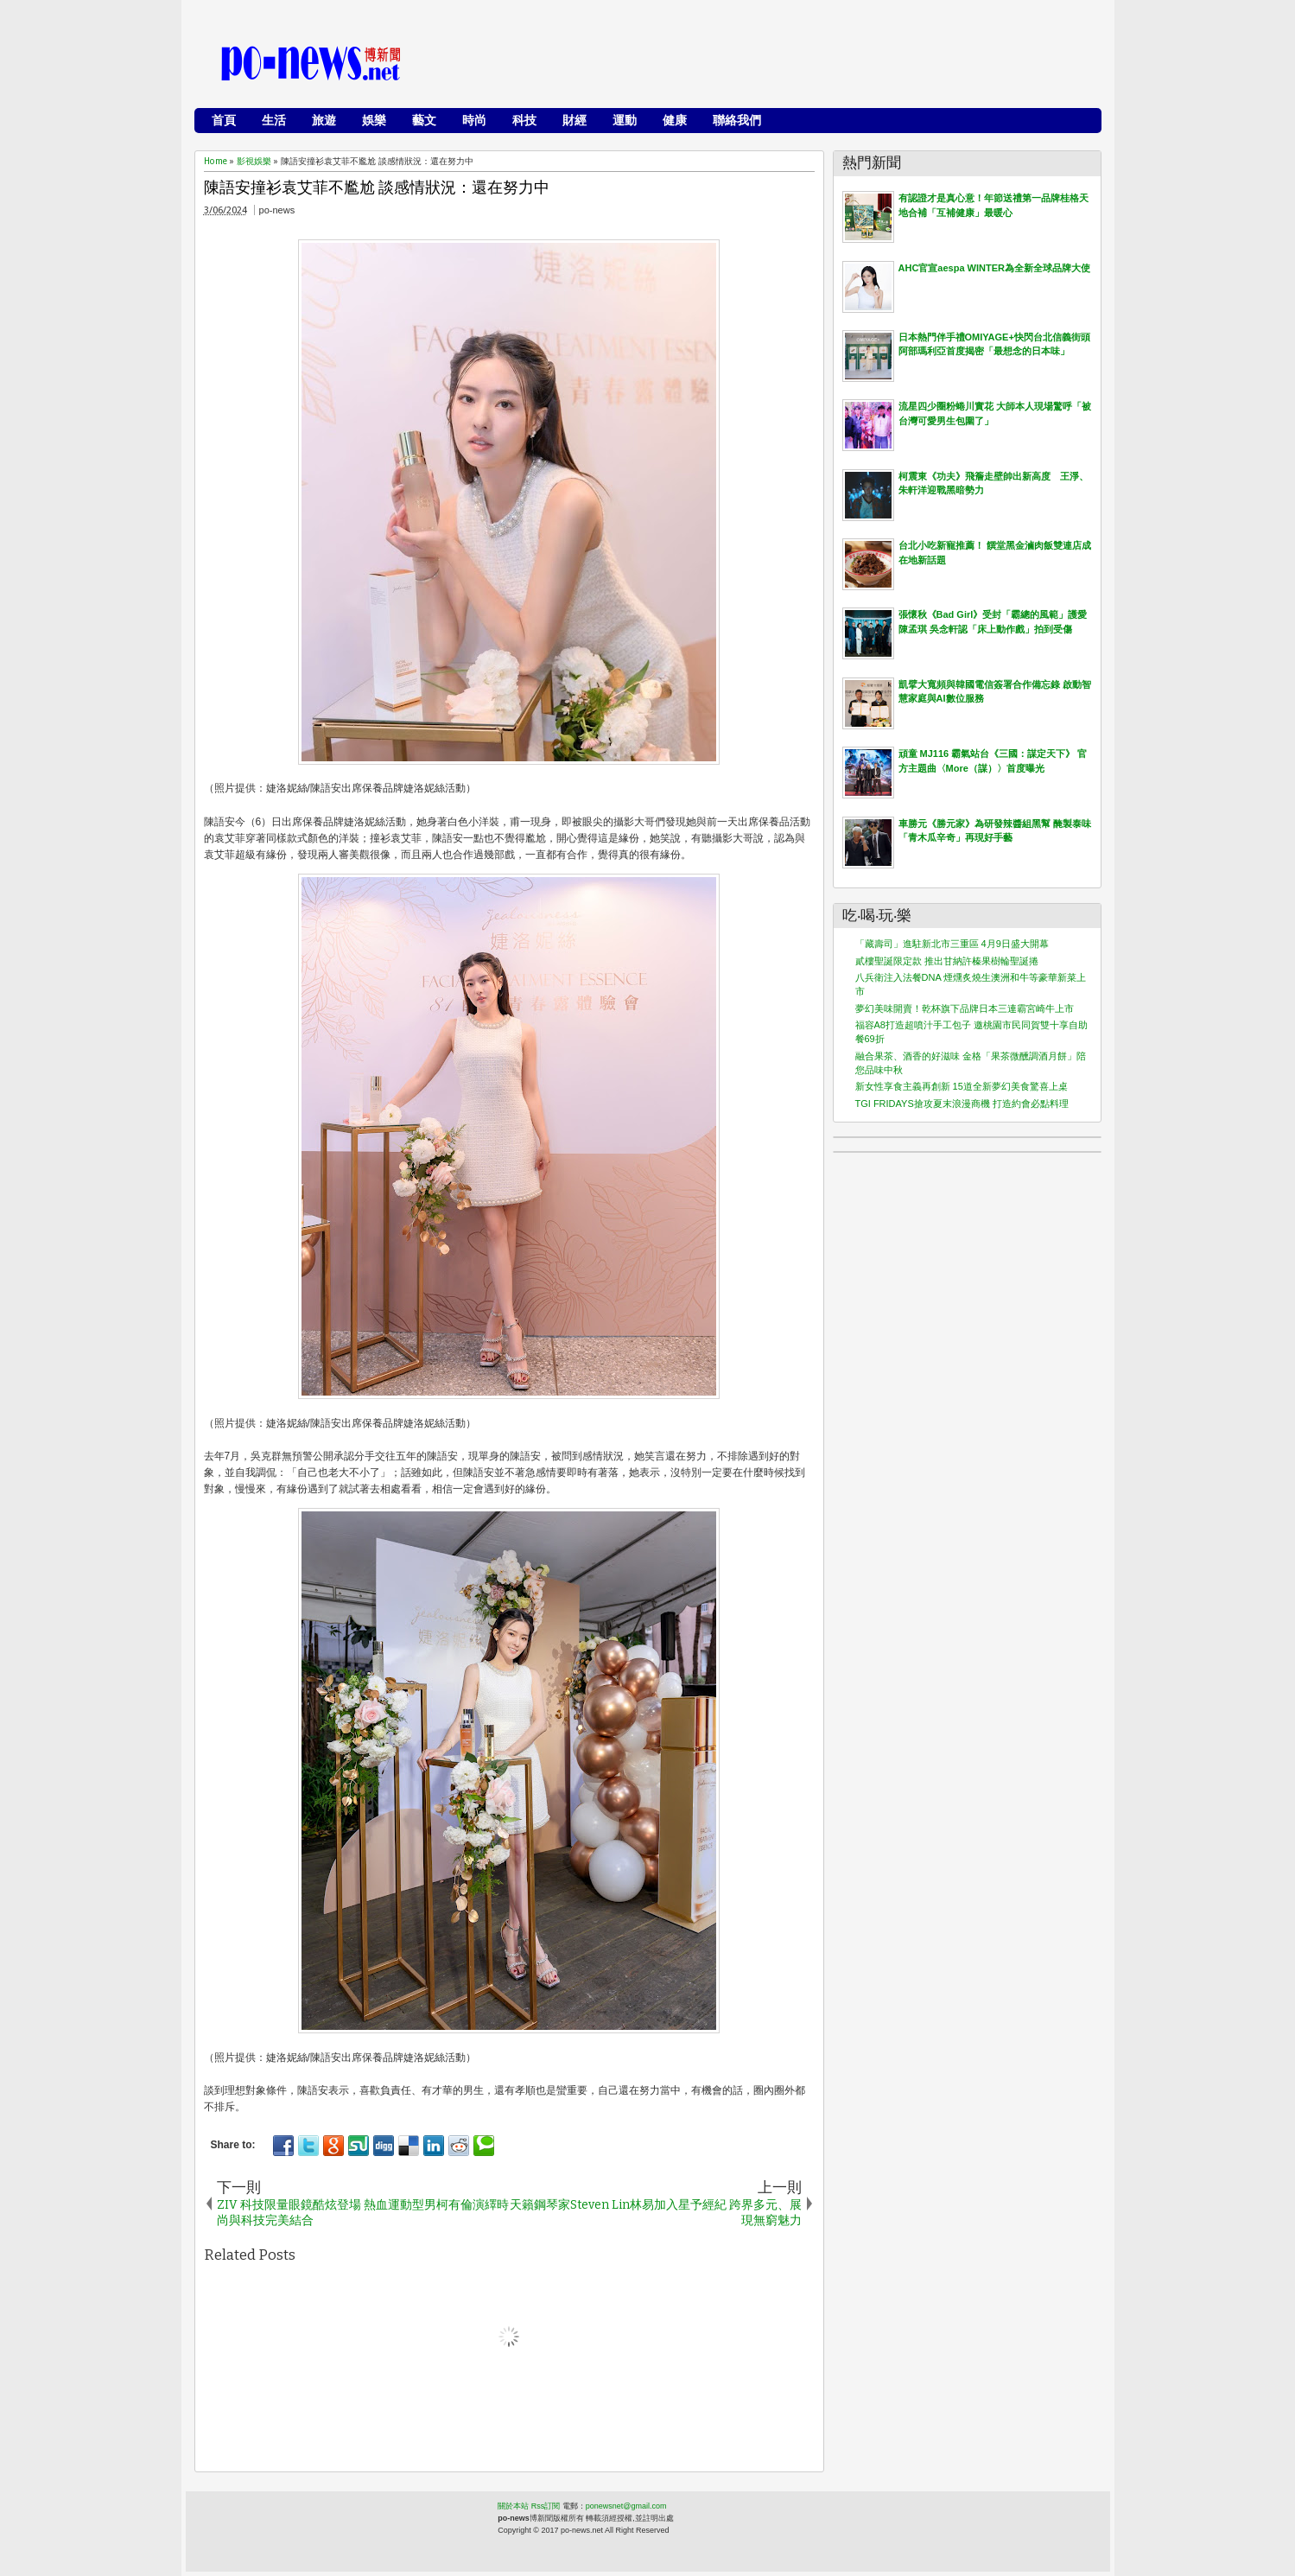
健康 (675, 120)
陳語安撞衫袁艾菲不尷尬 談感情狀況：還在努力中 (376, 188)
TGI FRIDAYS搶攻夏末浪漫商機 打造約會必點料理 (962, 1103)
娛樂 (374, 120)
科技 (524, 120)
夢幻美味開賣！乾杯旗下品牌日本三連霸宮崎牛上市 (964, 1008)
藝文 (424, 120)
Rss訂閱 (546, 2506)
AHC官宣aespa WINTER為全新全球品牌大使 (994, 268)
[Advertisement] (778, 65)
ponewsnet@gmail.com (626, 2506)
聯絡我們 (737, 120)
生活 (274, 120)
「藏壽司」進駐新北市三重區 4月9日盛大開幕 (952, 943)
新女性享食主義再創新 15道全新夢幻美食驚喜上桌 (961, 1086)
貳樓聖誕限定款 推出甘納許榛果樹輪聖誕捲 (946, 961)
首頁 (224, 120)
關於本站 (513, 2506)
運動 (625, 120)
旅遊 (324, 120)
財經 (574, 120)
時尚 (474, 120)
